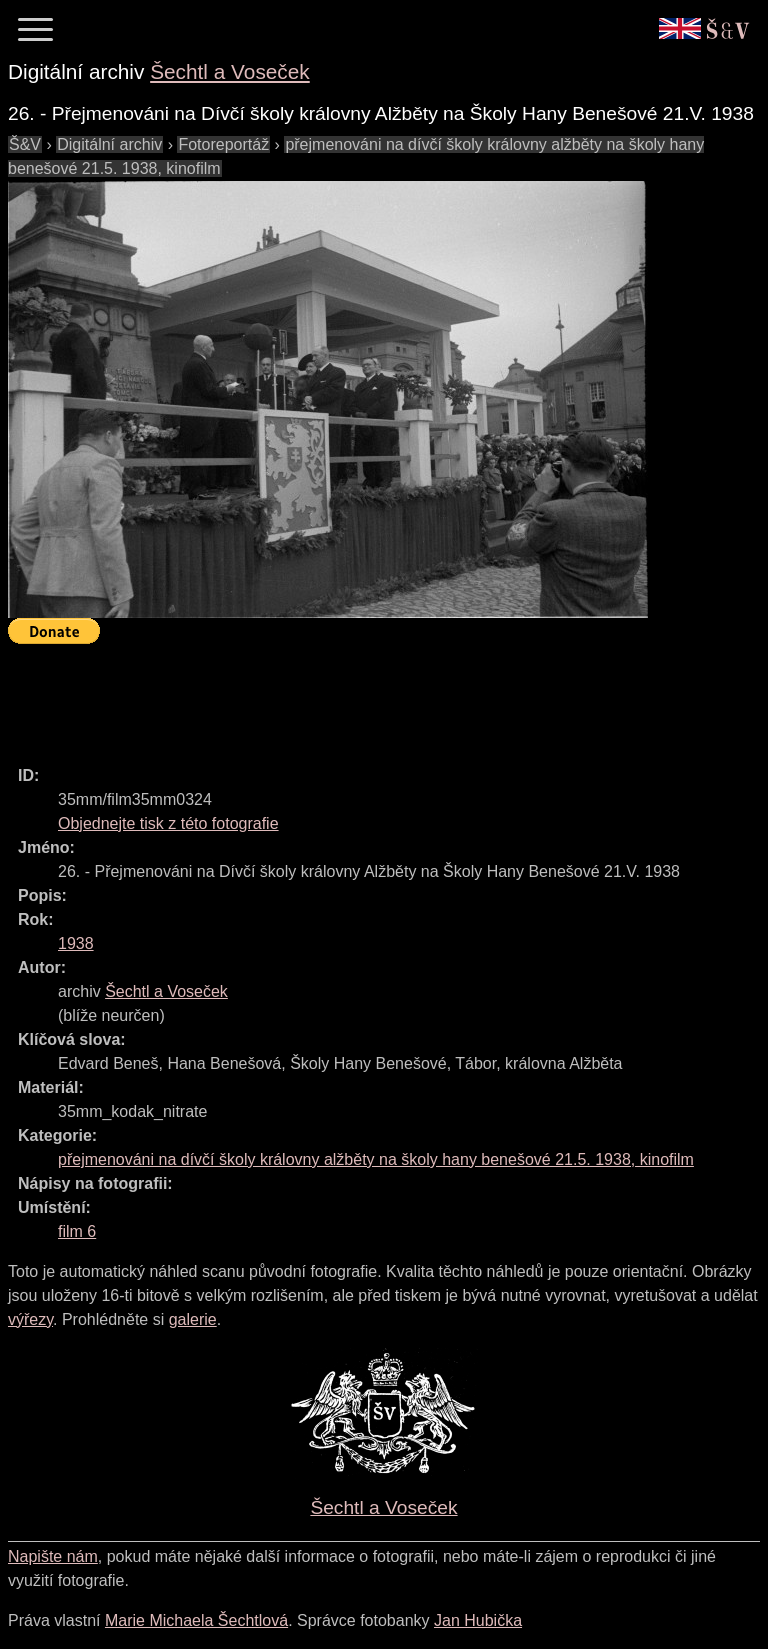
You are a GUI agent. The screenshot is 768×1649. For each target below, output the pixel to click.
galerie (193, 1319)
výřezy (30, 1319)
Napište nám (53, 1556)
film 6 (77, 1231)
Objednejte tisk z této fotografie (168, 823)
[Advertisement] (372, 696)
